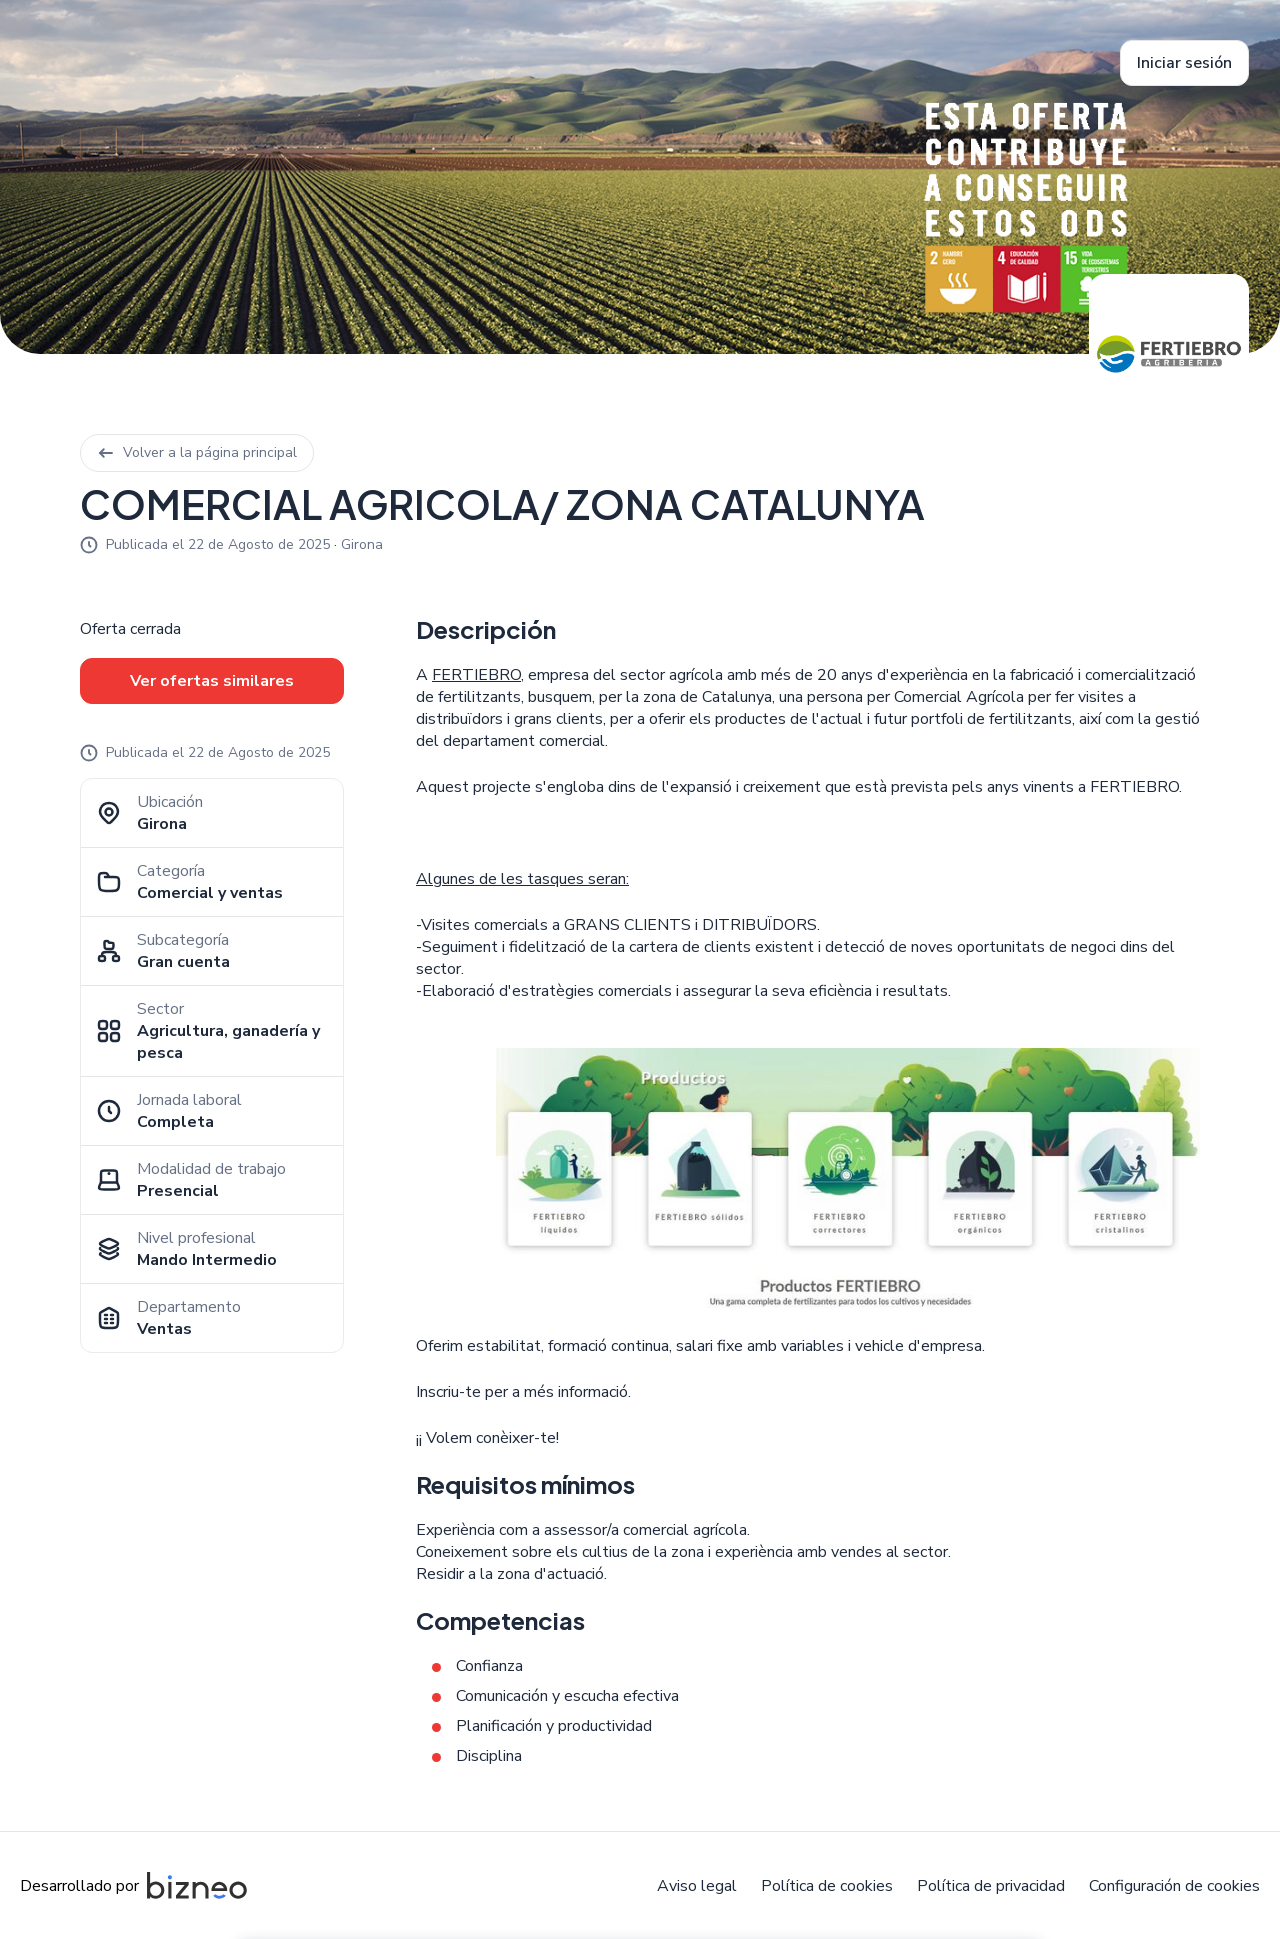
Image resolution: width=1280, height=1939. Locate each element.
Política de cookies (827, 1886)
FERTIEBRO (476, 675)
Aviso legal (697, 1886)
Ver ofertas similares (212, 681)
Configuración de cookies (1174, 1886)
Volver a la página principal (197, 452)
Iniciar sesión (1184, 63)
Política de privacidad (991, 1886)
